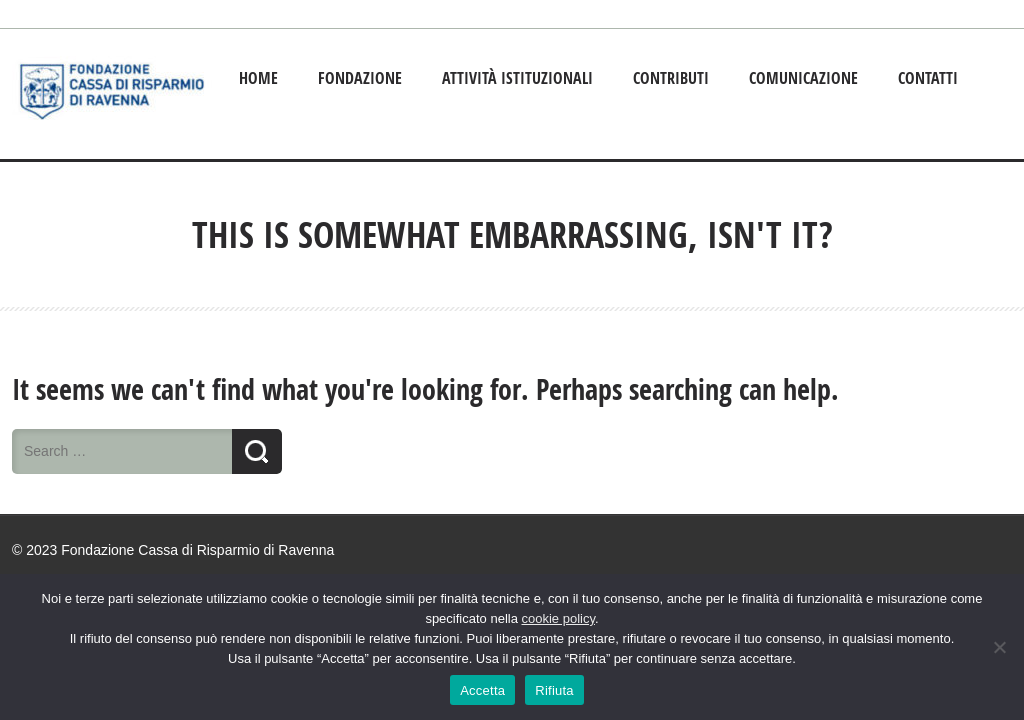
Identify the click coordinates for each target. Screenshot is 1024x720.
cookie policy (558, 618)
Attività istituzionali (517, 78)
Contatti (928, 78)
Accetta (482, 690)
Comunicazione (803, 78)
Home (258, 78)
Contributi (671, 78)
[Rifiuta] (999, 647)
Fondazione (360, 78)
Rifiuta (554, 690)
